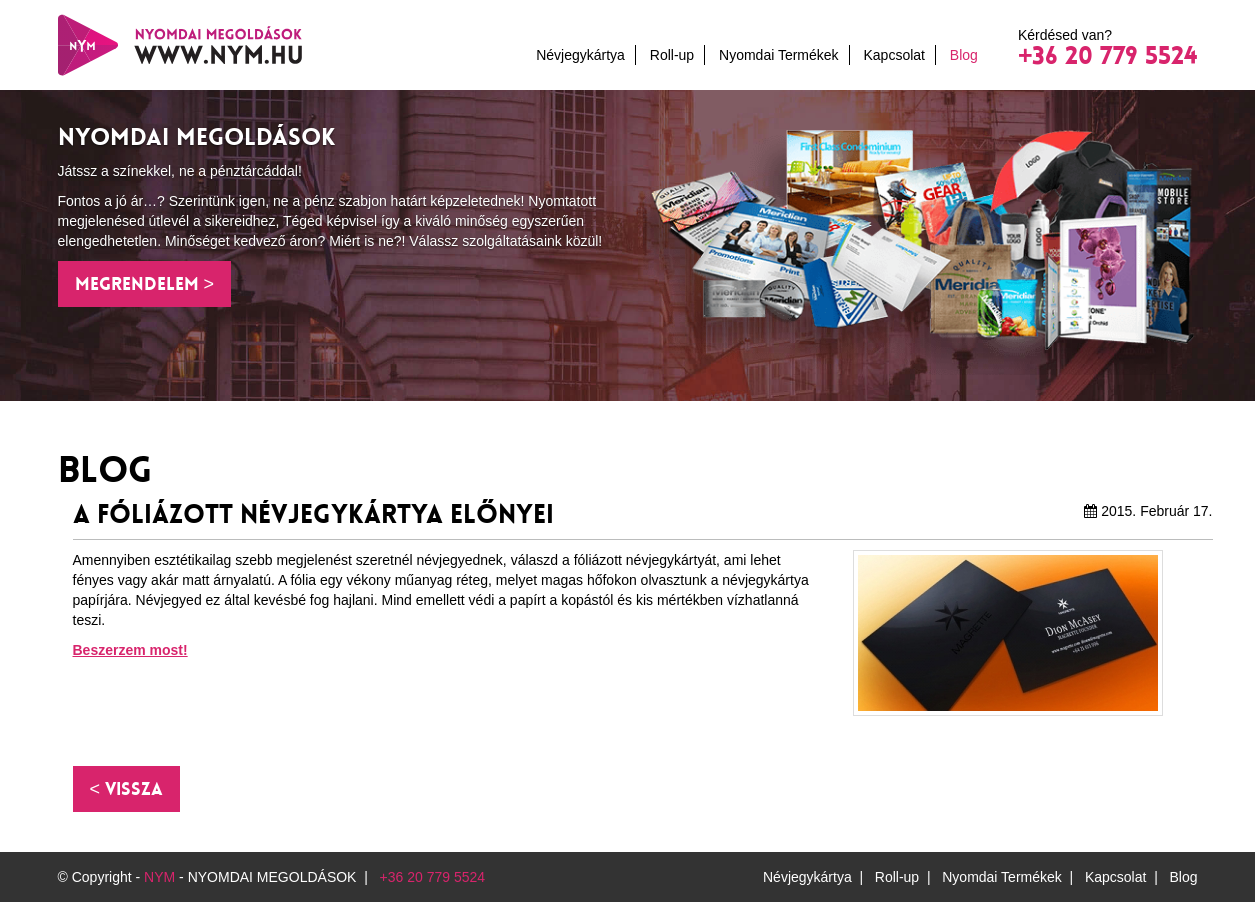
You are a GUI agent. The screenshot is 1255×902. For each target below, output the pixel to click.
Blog (964, 55)
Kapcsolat (893, 55)
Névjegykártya (580, 55)
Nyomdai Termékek (779, 55)
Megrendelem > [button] (145, 284)
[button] (127, 789)
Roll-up (672, 55)
